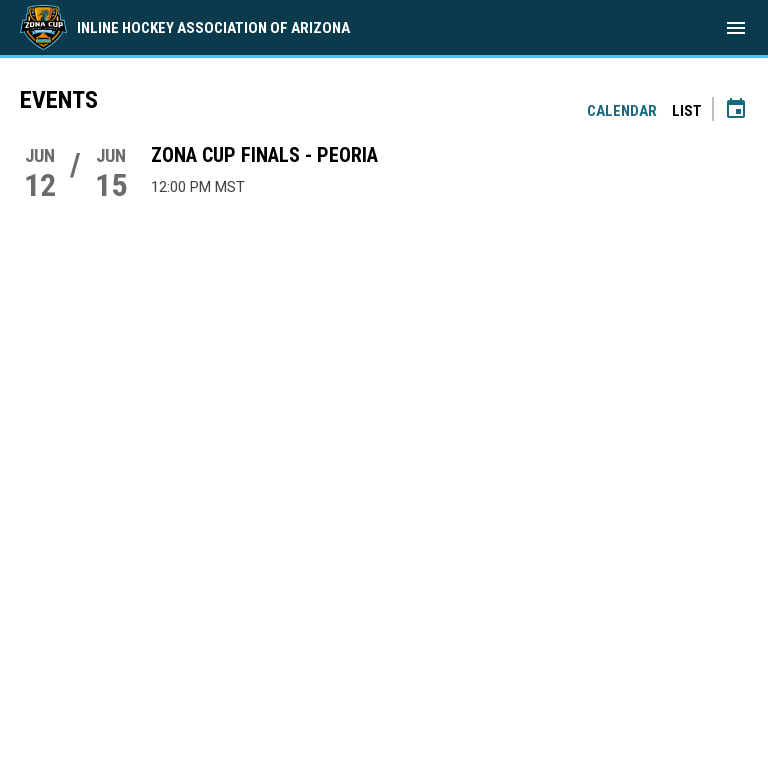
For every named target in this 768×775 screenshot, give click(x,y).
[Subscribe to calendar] (736, 111)
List (687, 111)
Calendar (622, 111)
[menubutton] (736, 28)
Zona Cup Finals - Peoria (264, 155)
